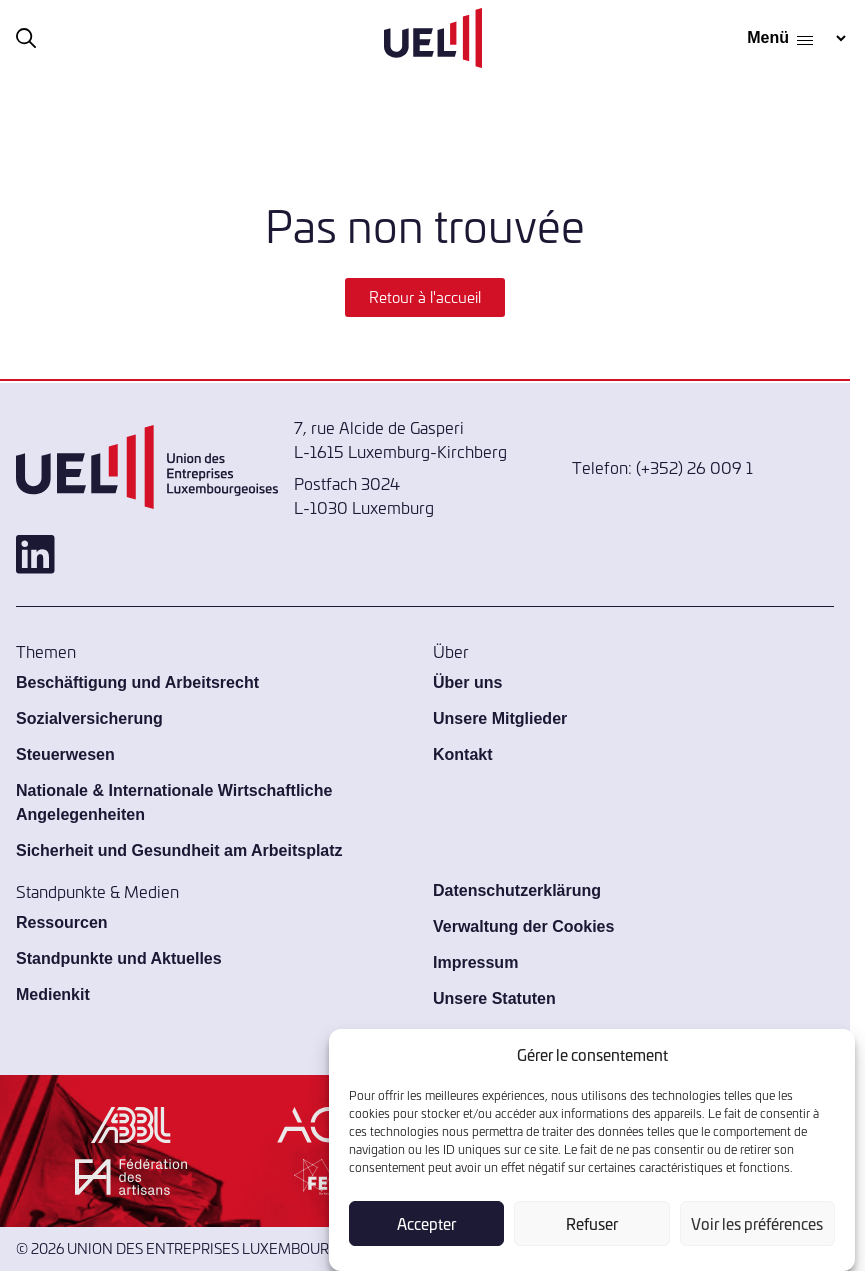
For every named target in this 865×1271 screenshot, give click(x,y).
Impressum (475, 962)
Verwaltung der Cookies (523, 926)
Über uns (467, 682)
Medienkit (53, 994)
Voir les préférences (757, 1223)
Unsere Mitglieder (500, 718)
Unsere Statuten (494, 998)
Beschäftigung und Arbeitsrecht (137, 682)
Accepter (426, 1223)
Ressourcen (62, 922)
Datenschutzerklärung (517, 890)
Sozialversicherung (89, 718)
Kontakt (463, 754)
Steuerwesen (65, 754)
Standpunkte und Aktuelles (119, 958)
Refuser (592, 1223)
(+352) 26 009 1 (694, 467)
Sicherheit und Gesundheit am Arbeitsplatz (179, 850)
